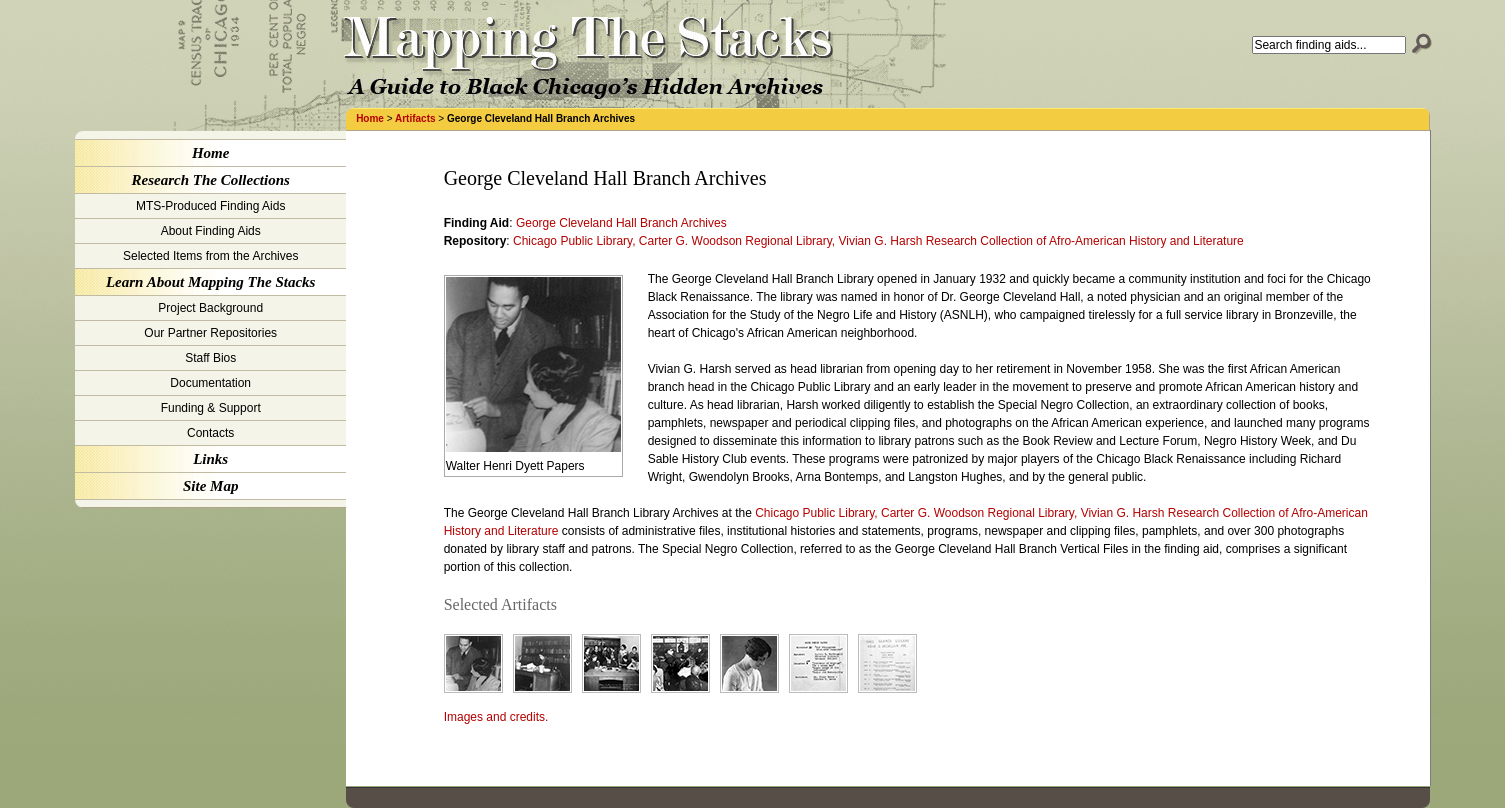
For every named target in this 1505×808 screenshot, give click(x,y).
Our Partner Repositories (210, 333)
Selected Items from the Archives (210, 256)
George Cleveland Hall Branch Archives (621, 223)
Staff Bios (210, 358)
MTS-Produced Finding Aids (210, 206)
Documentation (210, 383)
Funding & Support (211, 408)
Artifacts (415, 118)
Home (370, 118)
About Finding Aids (211, 231)
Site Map (210, 486)
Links (210, 459)
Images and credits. (496, 717)
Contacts (210, 433)
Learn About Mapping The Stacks (210, 282)
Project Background (210, 308)
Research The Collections (211, 180)
